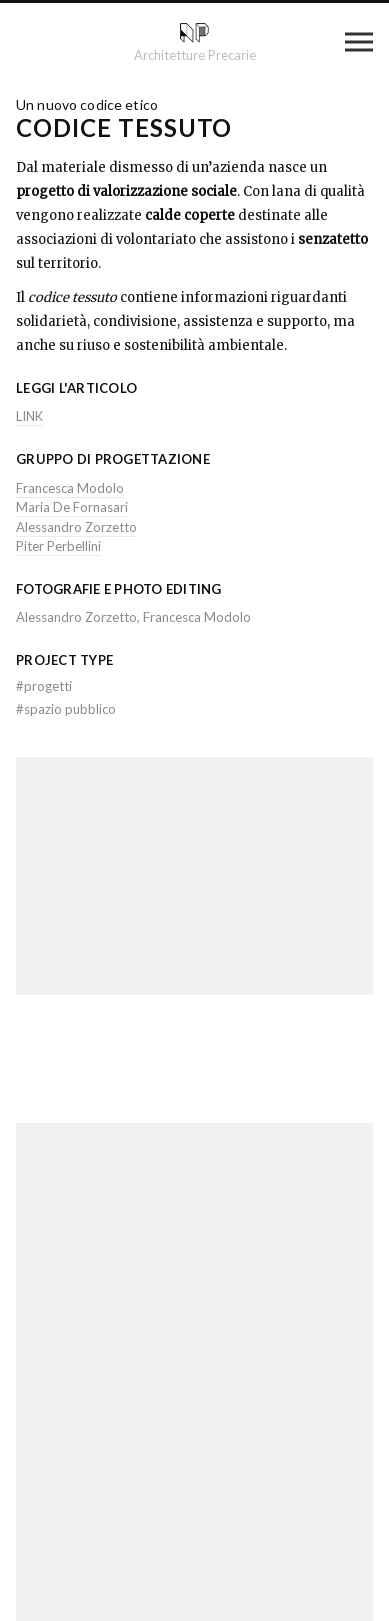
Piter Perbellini (58, 546)
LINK (29, 416)
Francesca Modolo (70, 488)
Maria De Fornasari (72, 507)
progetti (44, 686)
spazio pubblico (66, 709)
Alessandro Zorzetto (76, 527)
